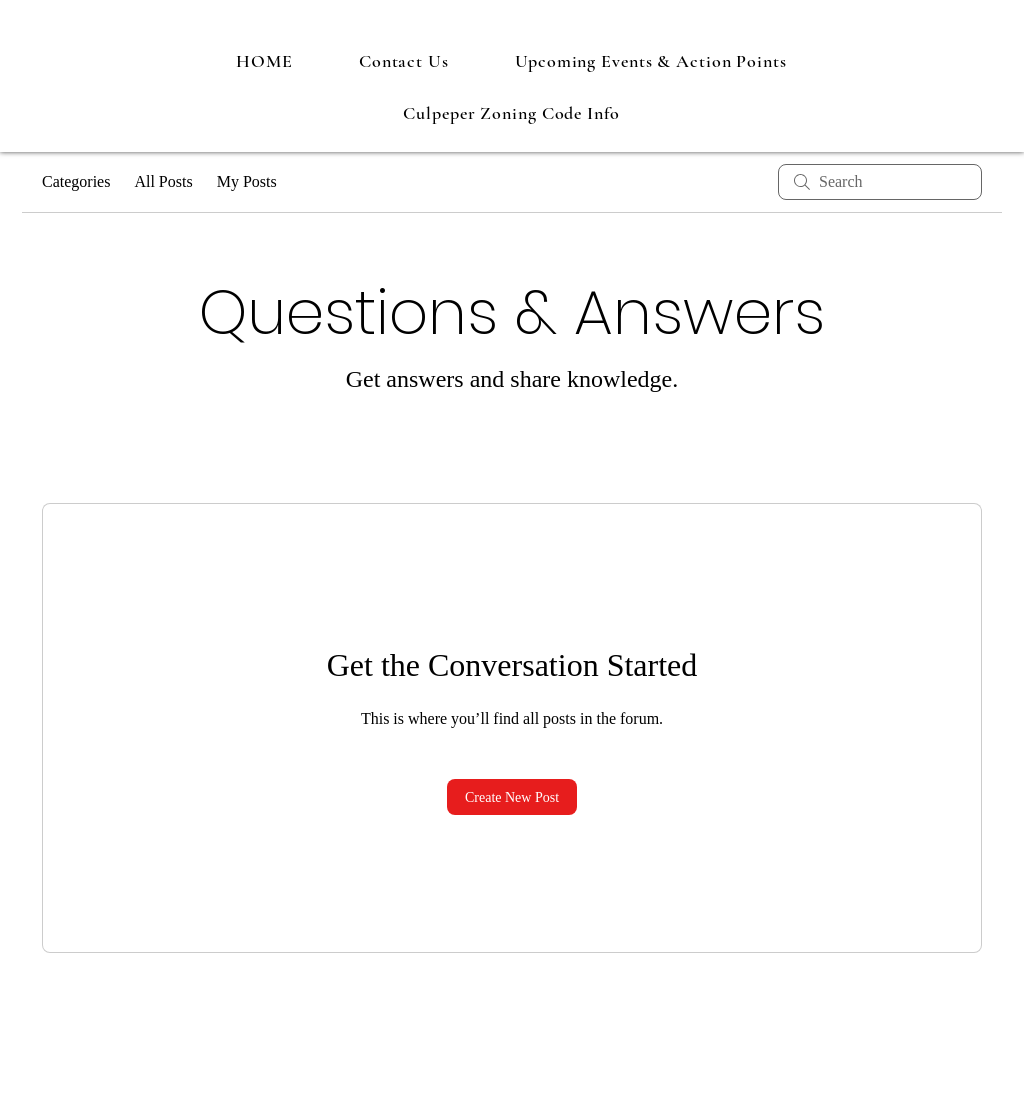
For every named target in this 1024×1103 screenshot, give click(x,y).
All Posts (163, 181)
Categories (76, 181)
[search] (880, 182)
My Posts (247, 181)
